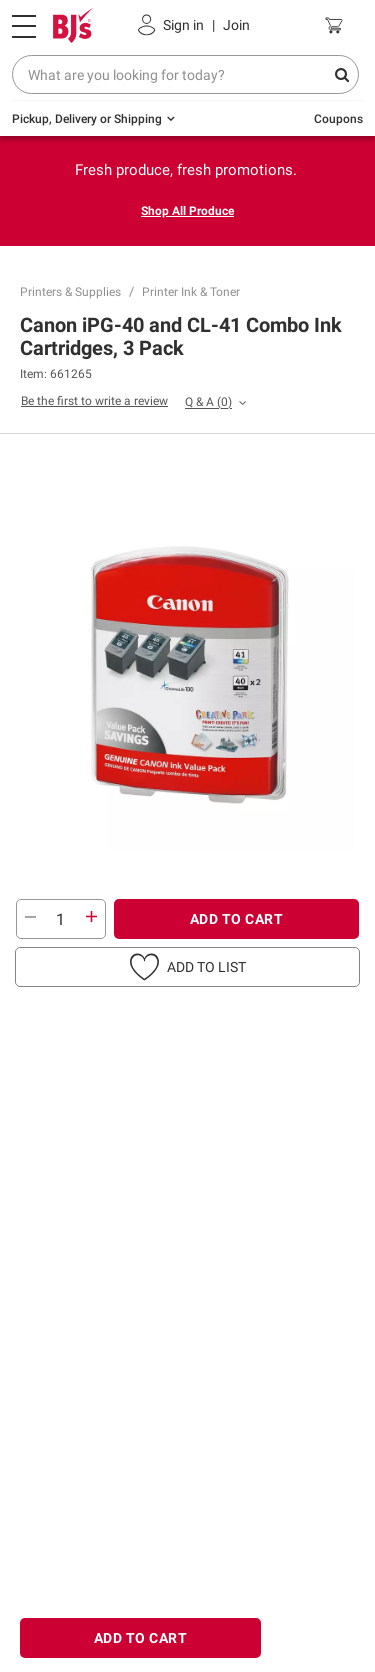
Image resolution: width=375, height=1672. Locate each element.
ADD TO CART (237, 919)
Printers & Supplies (70, 292)
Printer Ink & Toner (191, 292)
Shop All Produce (187, 211)
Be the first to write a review (94, 401)
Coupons (338, 119)
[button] (187, 967)
